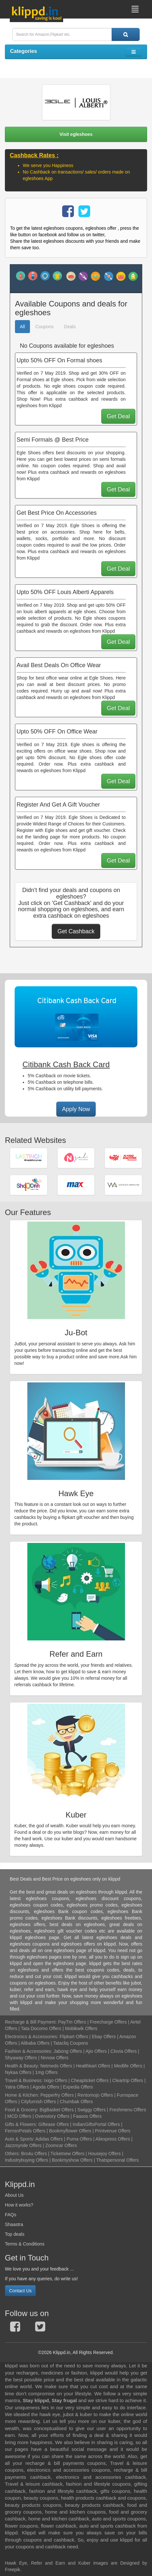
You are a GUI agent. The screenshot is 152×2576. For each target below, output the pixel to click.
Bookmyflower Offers (70, 2130)
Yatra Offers (17, 2087)
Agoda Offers (46, 2087)
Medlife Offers (128, 2065)
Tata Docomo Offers (41, 2028)
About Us (14, 2195)
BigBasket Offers (57, 2109)
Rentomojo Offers (95, 2095)
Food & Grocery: (21, 2109)
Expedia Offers (78, 2087)
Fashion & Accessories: (28, 2051)
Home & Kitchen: (22, 2095)
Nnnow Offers (54, 2057)
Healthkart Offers (93, 2065)
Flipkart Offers (74, 2036)
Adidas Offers (49, 2139)
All (22, 326)
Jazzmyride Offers (23, 2145)
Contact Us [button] (20, 2290)
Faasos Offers (87, 2116)
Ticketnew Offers (67, 2153)
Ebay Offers (104, 2036)
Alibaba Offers (35, 2043)
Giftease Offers (53, 2124)
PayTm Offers (72, 2022)
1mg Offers (46, 2072)
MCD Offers (19, 2116)
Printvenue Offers (113, 2130)
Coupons (44, 326)
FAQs (10, 2214)
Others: (13, 2153)
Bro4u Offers (34, 2153)
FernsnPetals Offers (25, 2130)
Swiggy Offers (91, 2109)
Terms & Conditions (24, 2243)
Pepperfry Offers (57, 2095)
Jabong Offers (67, 2051)
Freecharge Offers (108, 2022)
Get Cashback (75, 931)
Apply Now (76, 1109)
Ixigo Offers (55, 2080)
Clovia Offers (123, 2051)
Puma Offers (79, 2139)
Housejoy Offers (104, 2153)
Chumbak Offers (76, 2101)
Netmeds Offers (56, 2065)
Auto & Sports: (20, 2139)
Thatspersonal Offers (117, 2160)
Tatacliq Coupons (70, 2043)
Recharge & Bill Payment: (31, 2022)
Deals (70, 326)
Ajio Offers (96, 2051)
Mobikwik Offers (81, 2028)
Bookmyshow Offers (72, 2160)
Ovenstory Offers (52, 2116)
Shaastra (14, 2224)
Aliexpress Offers (112, 2139)
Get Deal (118, 416)
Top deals (14, 2234)
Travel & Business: (24, 2080)
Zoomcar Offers (61, 2145)
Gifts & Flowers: (21, 2124)
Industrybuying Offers (26, 2160)
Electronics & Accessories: (31, 2036)
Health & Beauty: (22, 2065)
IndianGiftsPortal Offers (96, 2124)
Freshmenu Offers (127, 2109)
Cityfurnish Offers (38, 2101)
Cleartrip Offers (127, 2080)
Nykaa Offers (18, 2072)
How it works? (19, 2204)
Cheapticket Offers (90, 2080)
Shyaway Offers (21, 2057)
